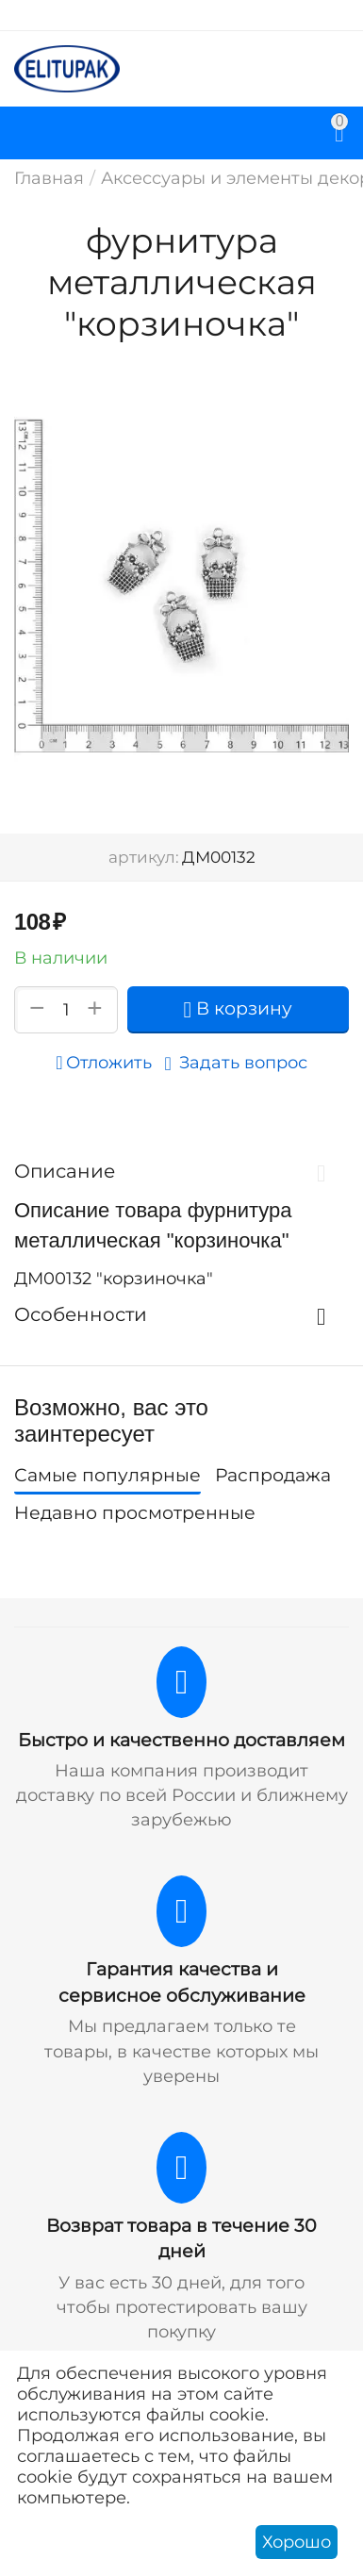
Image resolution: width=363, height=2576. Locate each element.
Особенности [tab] (176, 1314)
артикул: (143, 857)
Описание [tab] (176, 1171)
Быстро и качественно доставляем (181, 1740)
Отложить (103, 1062)
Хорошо (296, 2542)
